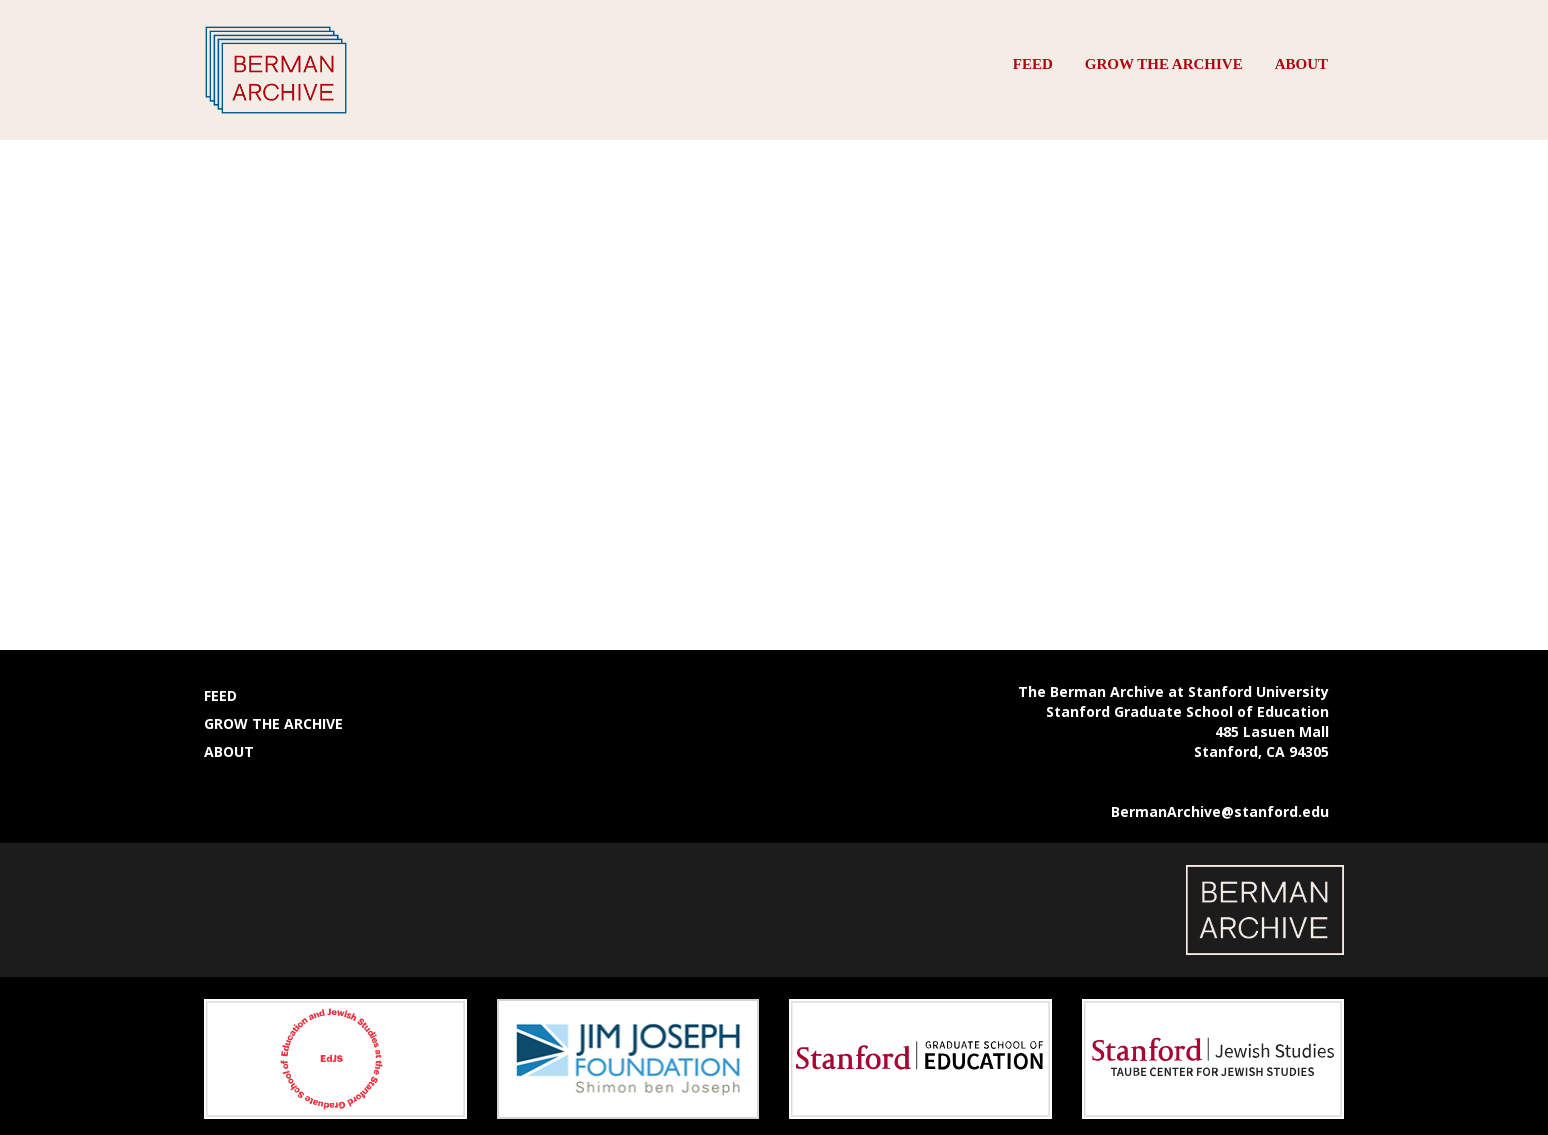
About (1301, 64)
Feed (1033, 64)
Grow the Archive (1164, 64)
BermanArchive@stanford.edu (1220, 811)
